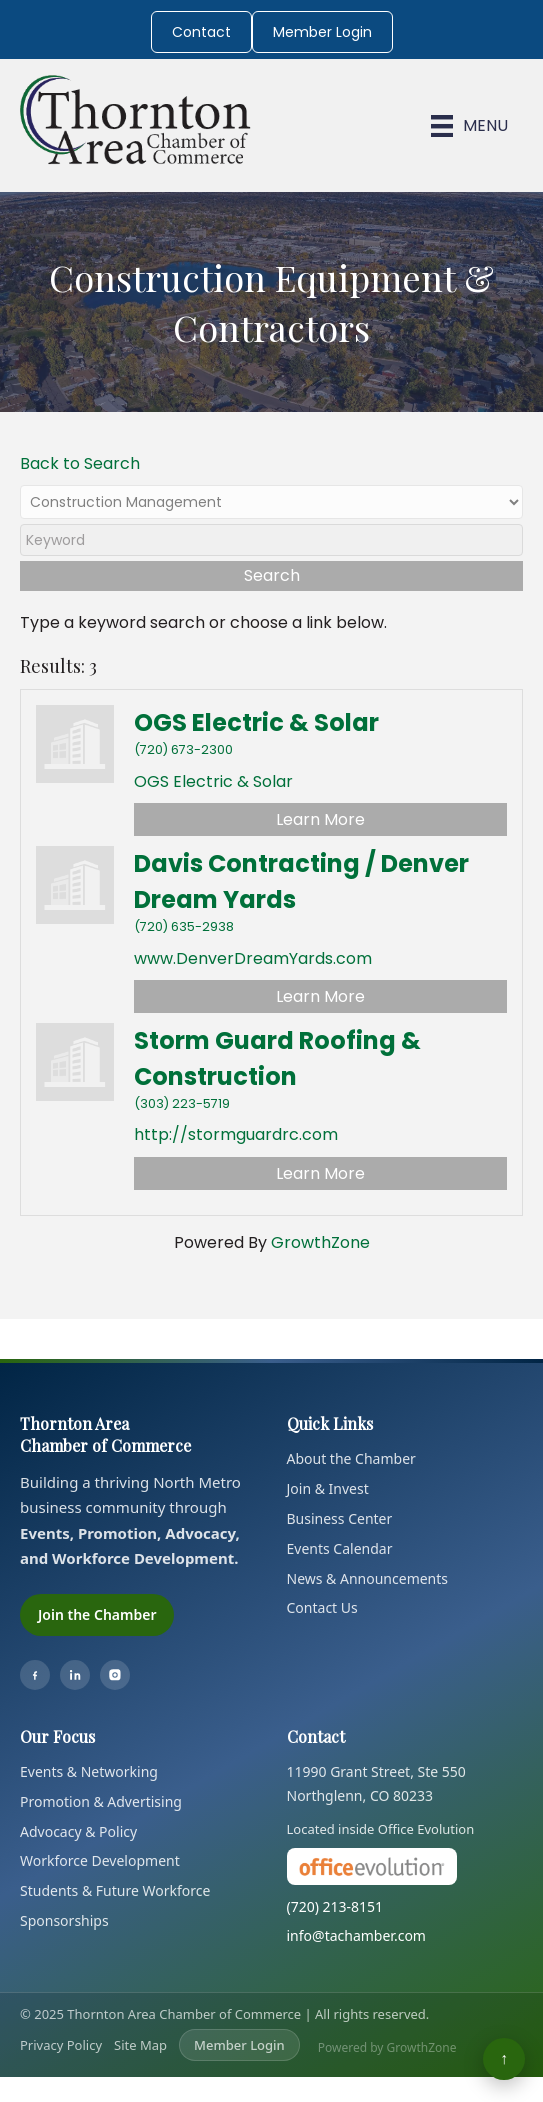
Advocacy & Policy (78, 1831)
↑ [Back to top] (504, 2058)
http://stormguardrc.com (236, 1134)
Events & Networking (89, 1771)
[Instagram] (115, 1675)
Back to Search (80, 463)
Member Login (322, 32)
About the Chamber (351, 1458)
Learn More (320, 819)
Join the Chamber (97, 1614)
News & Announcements (368, 1578)
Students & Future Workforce (115, 1890)
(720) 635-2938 (184, 926)
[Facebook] (35, 1675)
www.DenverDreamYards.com (253, 958)
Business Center (340, 1518)
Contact (201, 32)
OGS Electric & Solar (256, 722)
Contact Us (322, 1607)
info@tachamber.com (356, 1935)
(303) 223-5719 (182, 1103)
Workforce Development (100, 1860)
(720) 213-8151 (335, 1906)
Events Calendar (340, 1548)
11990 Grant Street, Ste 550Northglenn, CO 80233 (376, 1783)
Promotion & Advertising (101, 1801)
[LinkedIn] (75, 1675)
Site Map (140, 2045)
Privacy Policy (61, 2045)
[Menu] (469, 126)
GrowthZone (320, 1242)
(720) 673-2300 (183, 749)
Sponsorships (64, 1920)
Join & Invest (328, 1488)
